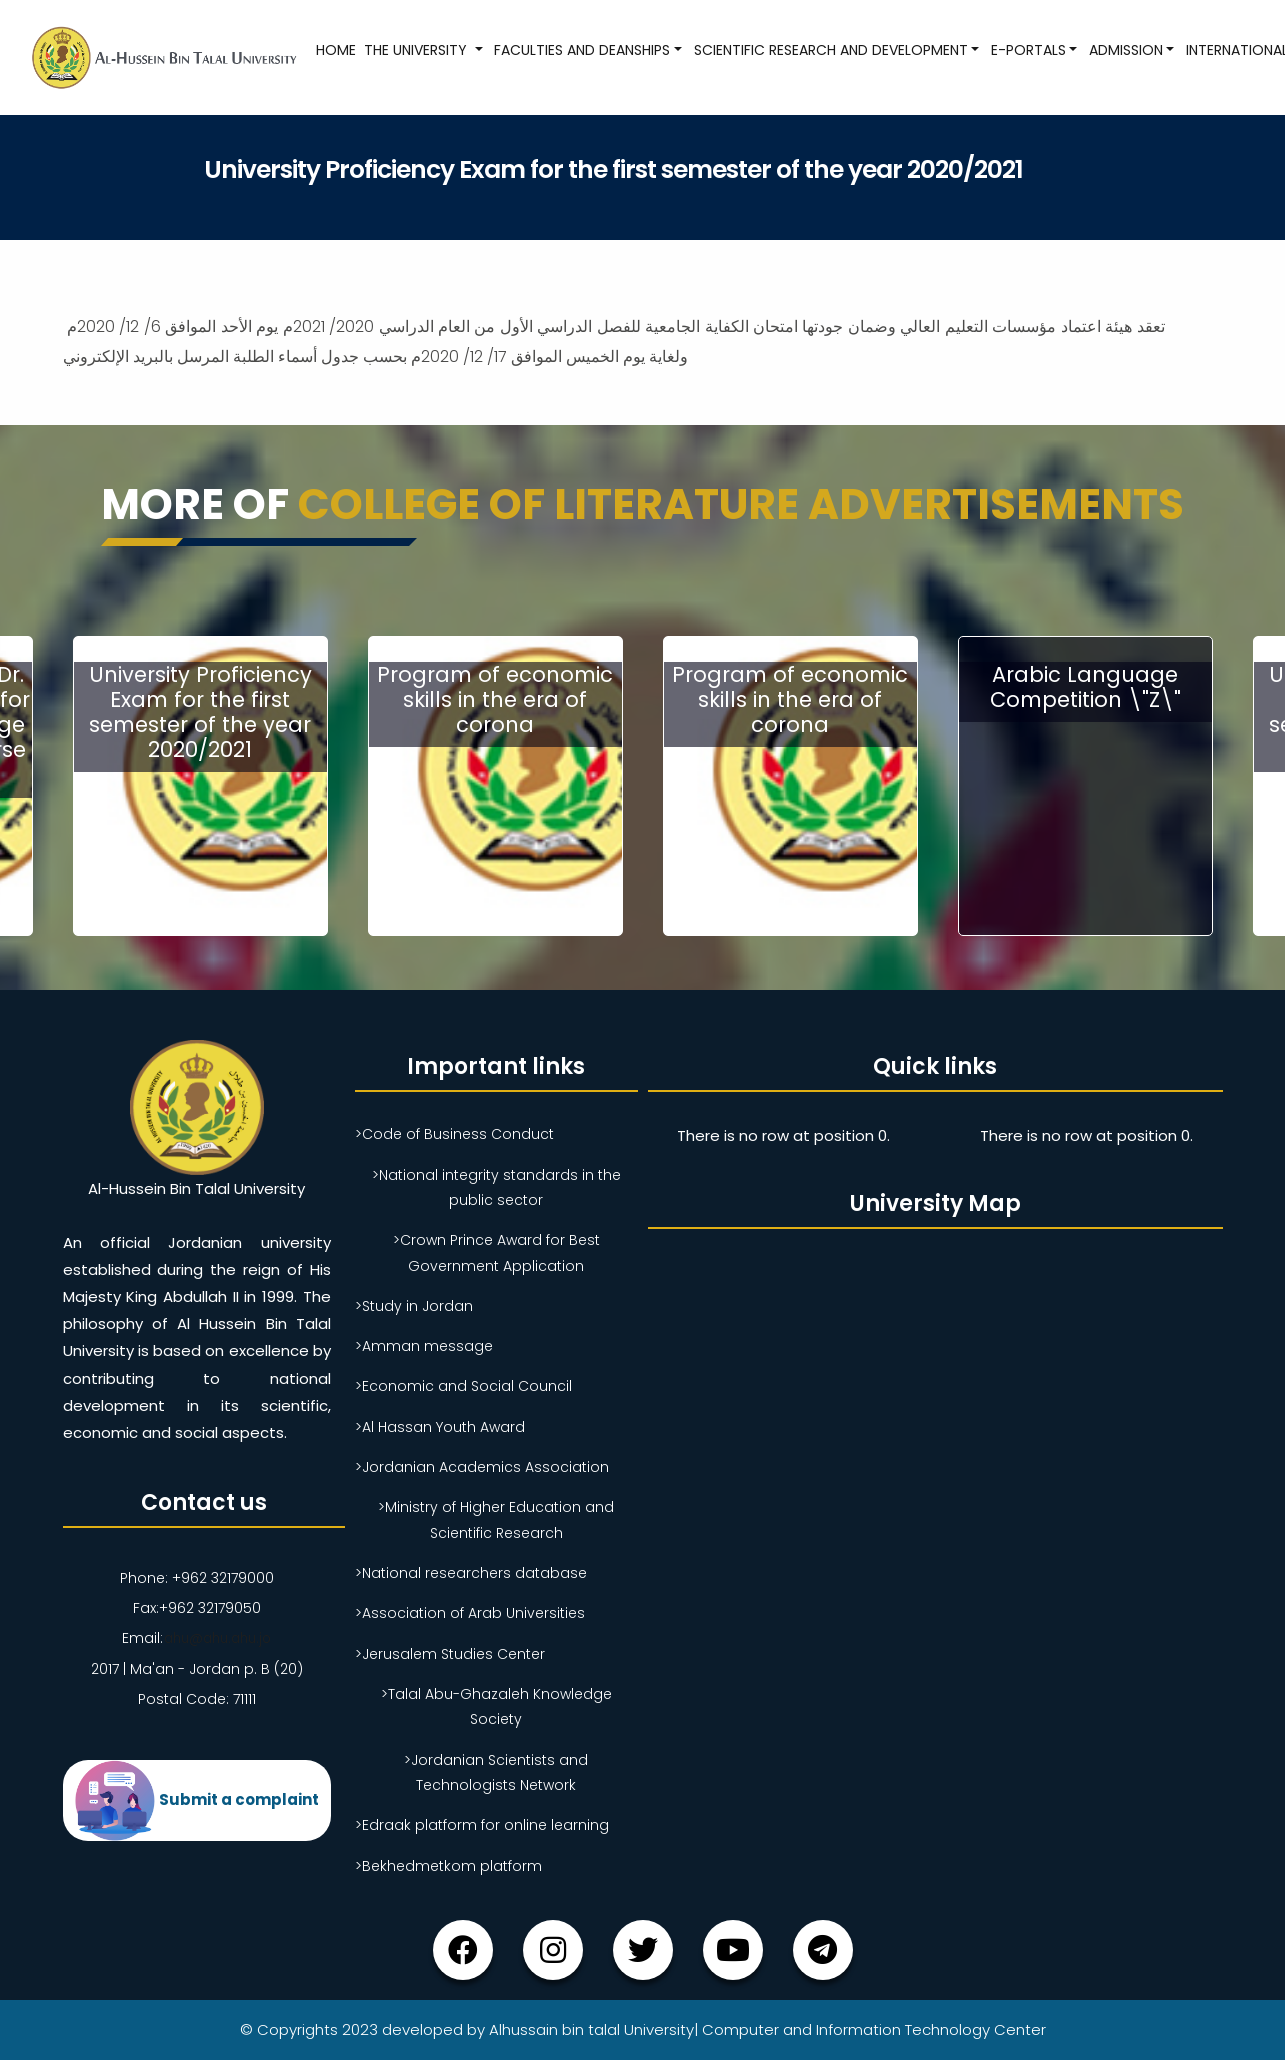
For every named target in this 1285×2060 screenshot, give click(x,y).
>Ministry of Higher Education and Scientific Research (496, 1519)
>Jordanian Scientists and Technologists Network (496, 1772)
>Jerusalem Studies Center (450, 1654)
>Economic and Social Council (463, 1386)
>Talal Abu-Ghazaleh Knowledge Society (496, 1706)
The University (416, 50)
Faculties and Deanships (581, 50)
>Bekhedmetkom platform (448, 1866)
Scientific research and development (829, 50)
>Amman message (424, 1346)
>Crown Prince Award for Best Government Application (496, 1252)
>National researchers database (471, 1573)
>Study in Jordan (414, 1306)
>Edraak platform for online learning (482, 1825)
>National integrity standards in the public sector (496, 1187)
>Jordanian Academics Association (482, 1467)
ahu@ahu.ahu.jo (217, 1638)
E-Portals (1026, 50)
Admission (1125, 50)
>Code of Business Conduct (454, 1134)
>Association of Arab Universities (470, 1613)
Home (335, 50)
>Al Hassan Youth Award (440, 1427)
